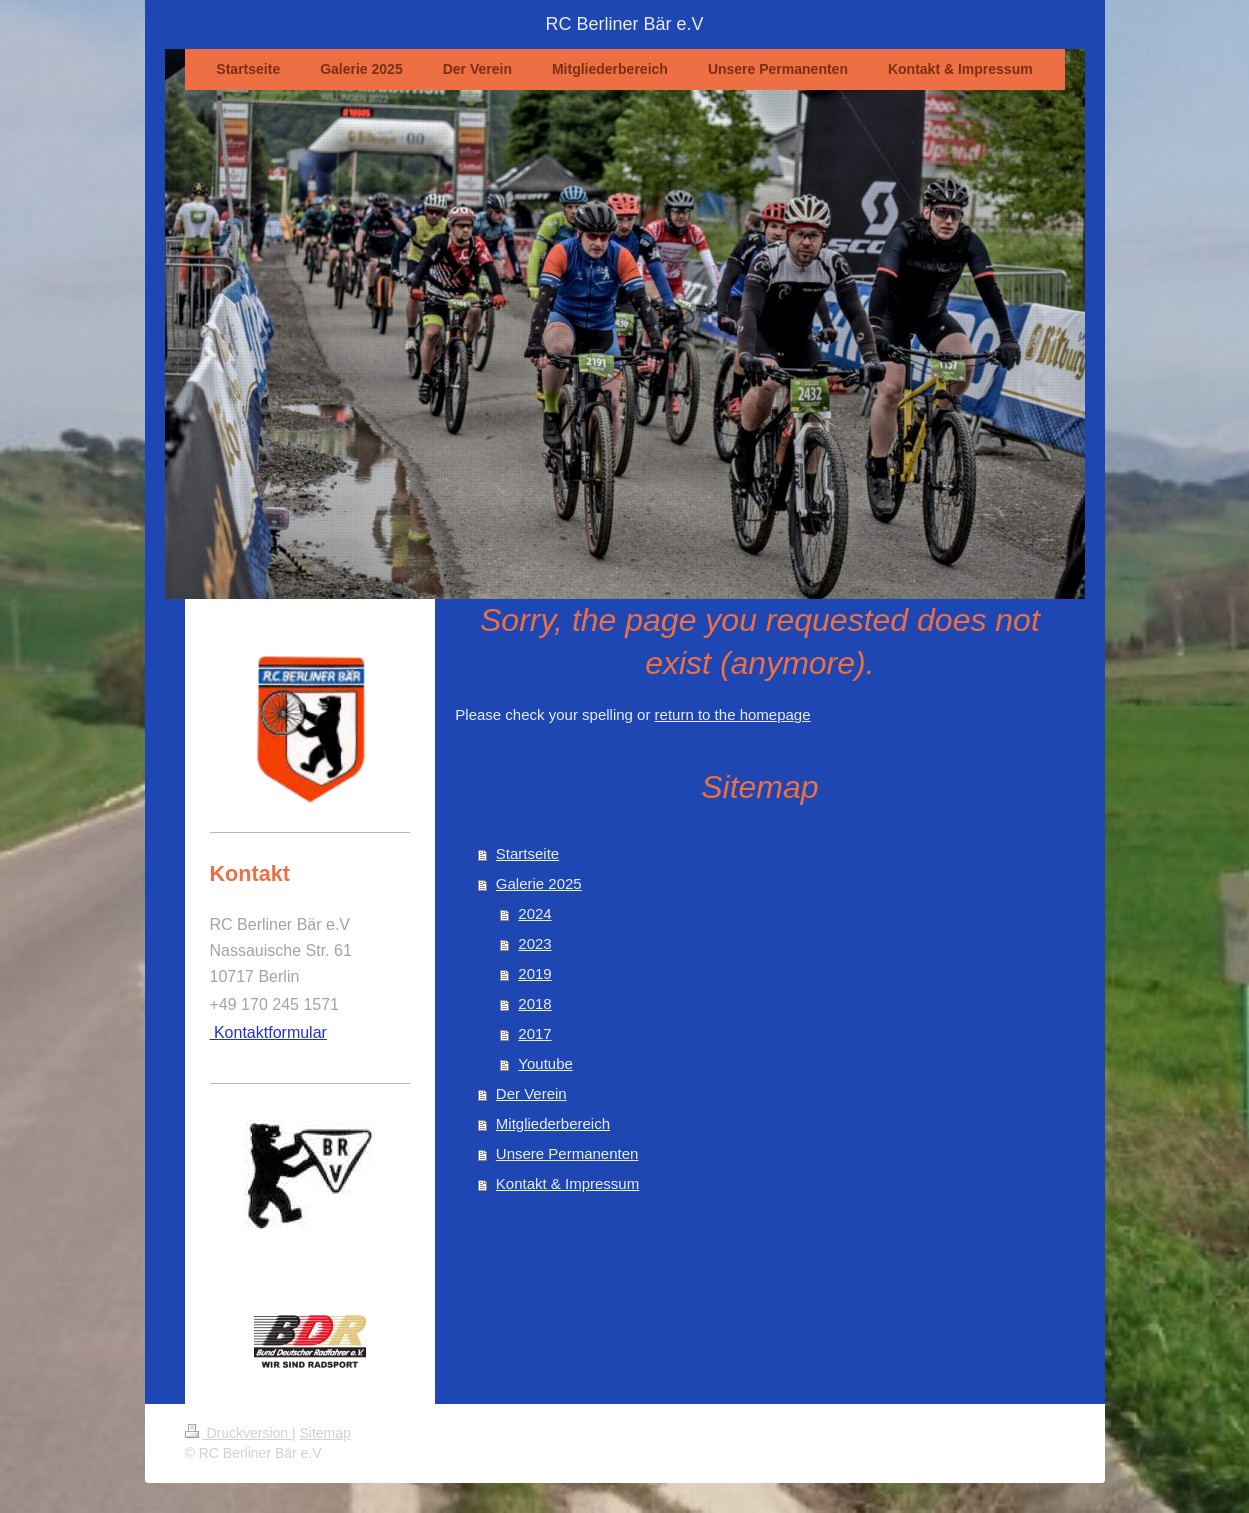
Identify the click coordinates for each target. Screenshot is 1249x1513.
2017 (534, 1033)
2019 (534, 973)
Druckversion (238, 1433)
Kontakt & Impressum (567, 1183)
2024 (534, 913)
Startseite (527, 853)
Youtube (545, 1063)
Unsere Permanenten (567, 1153)
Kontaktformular (268, 1032)
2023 (534, 943)
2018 (534, 1003)
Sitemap (325, 1433)
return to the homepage (733, 714)
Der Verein (531, 1093)
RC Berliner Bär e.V (624, 24)
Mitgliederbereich (553, 1123)
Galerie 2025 (539, 883)
